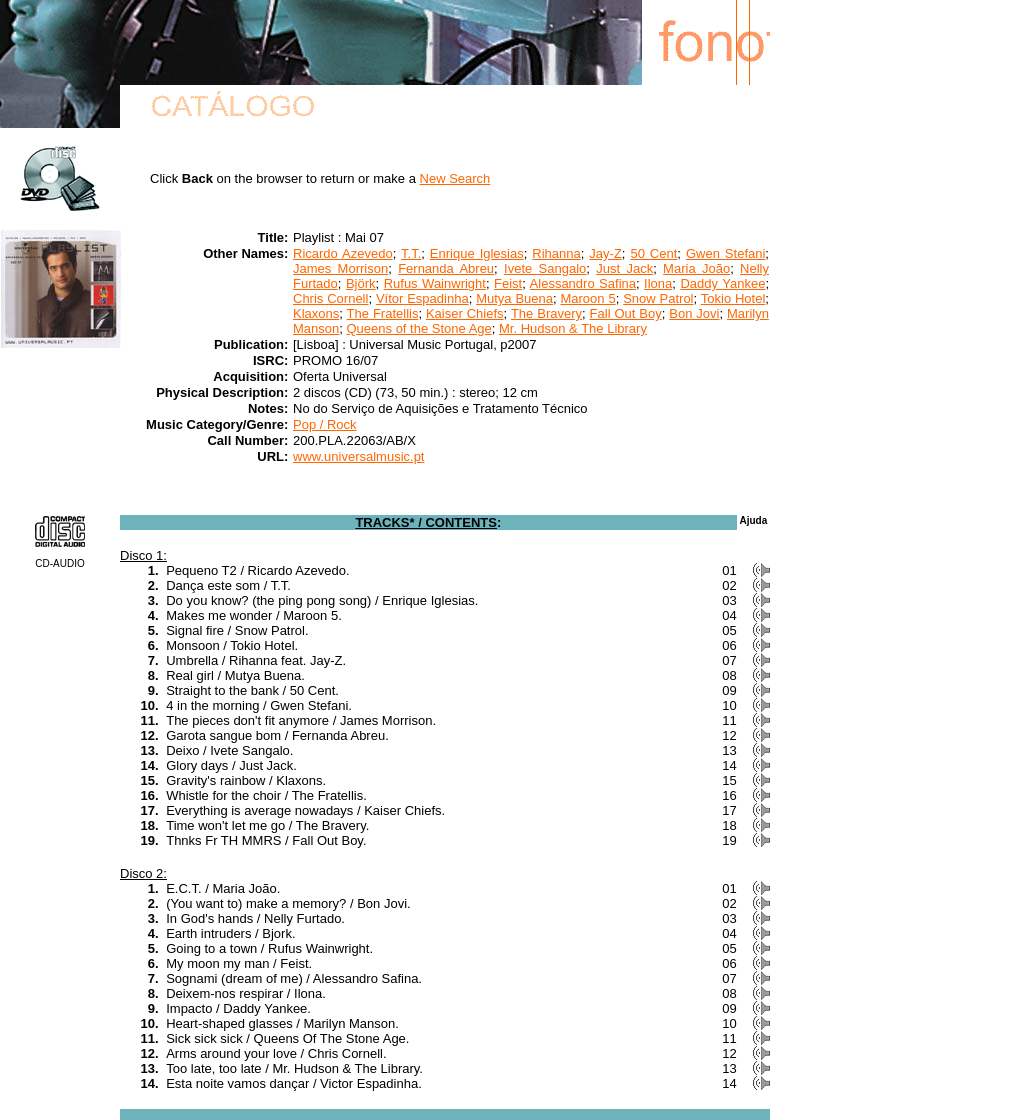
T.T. (411, 253)
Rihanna (556, 253)
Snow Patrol (658, 298)
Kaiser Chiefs (465, 313)
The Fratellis (383, 313)
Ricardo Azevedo (343, 253)
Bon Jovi (694, 313)
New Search (455, 178)
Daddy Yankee (722, 283)
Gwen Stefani (725, 253)
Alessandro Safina (583, 283)
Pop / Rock (325, 424)
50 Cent (653, 253)
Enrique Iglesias (477, 253)
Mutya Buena (514, 298)
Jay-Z (605, 253)
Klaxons (316, 313)
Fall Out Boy (626, 313)
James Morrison (340, 268)
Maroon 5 (587, 298)
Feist (508, 283)
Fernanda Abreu (446, 268)
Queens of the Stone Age (418, 328)
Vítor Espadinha (422, 298)
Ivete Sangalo (545, 268)
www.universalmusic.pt (359, 456)
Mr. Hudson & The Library (573, 328)
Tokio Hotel (733, 298)
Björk (361, 283)
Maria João (696, 268)
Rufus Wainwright (435, 283)
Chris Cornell (330, 298)
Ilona (658, 283)
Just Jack (624, 268)
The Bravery (546, 313)
